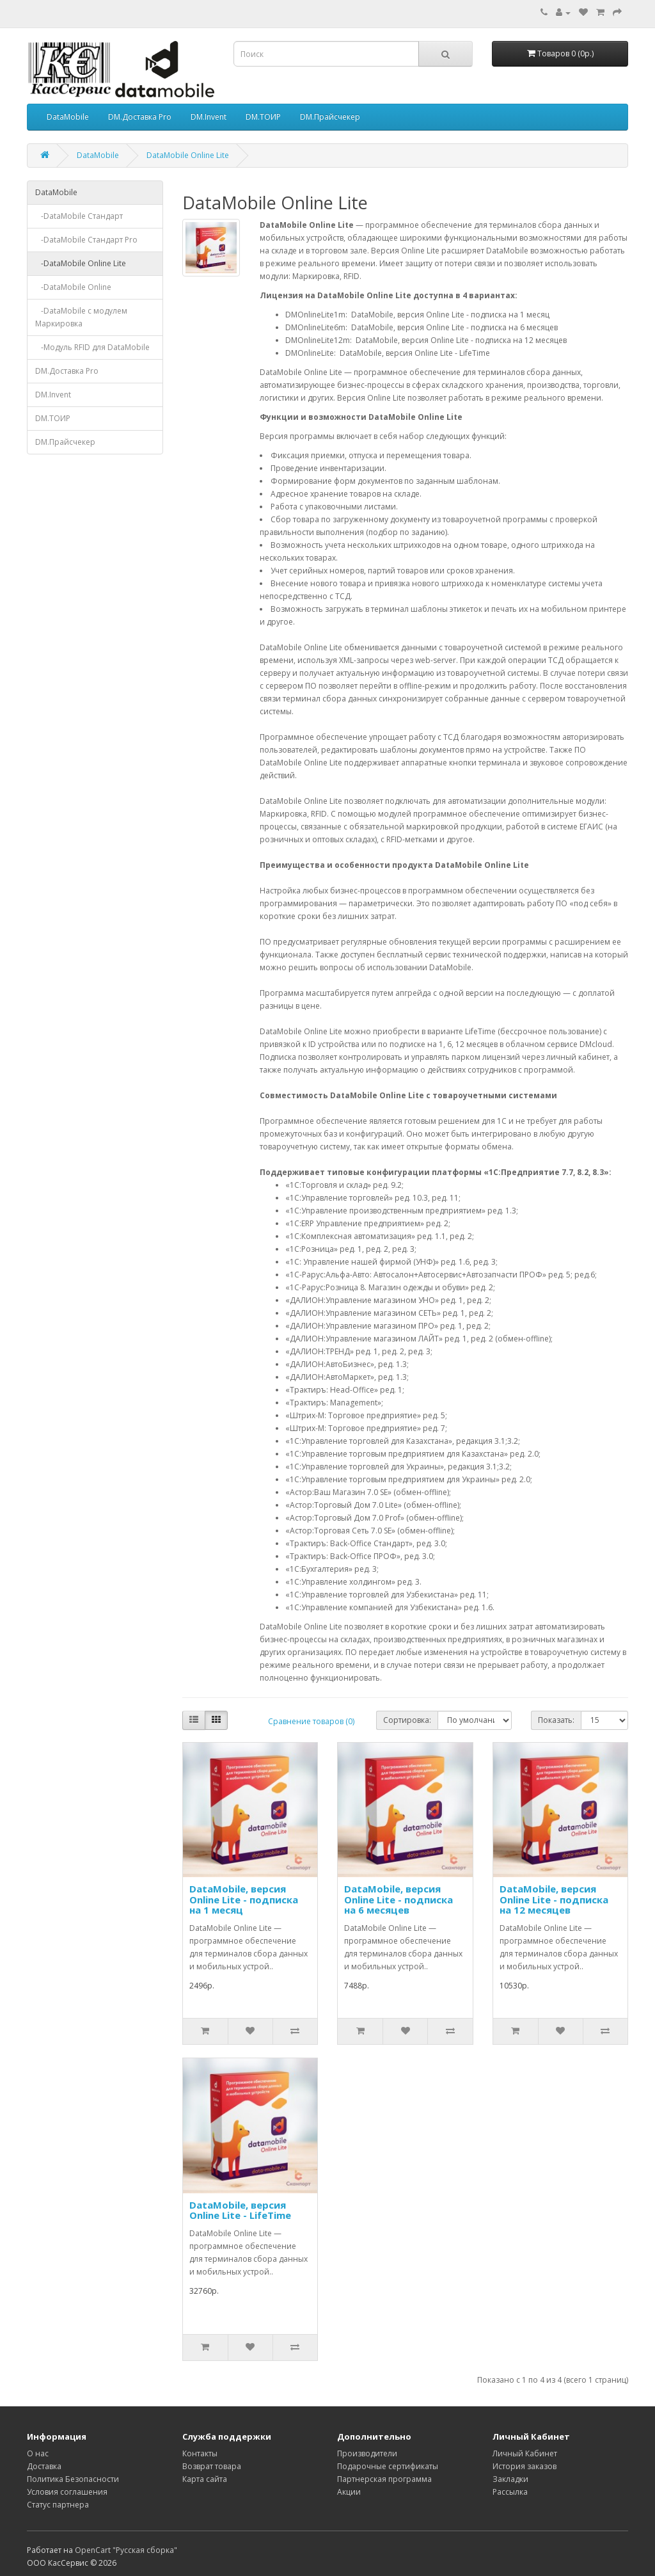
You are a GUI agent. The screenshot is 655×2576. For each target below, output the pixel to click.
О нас (38, 2453)
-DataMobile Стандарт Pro (86, 239)
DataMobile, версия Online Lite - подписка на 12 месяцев (554, 1899)
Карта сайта (204, 2479)
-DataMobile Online (73, 287)
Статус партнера (58, 2504)
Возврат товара (211, 2466)
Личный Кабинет (525, 2453)
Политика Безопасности (73, 2479)
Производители (367, 2453)
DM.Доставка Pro (139, 116)
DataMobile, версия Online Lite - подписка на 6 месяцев (398, 1899)
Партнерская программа (384, 2479)
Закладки (510, 2479)
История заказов (524, 2466)
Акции (349, 2491)
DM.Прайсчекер (330, 116)
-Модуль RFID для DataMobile (92, 347)
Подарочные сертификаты (387, 2466)
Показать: (556, 1720)
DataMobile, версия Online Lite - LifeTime (240, 2210)
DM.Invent (208, 116)
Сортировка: (407, 1720)
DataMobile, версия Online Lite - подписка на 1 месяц (243, 1899)
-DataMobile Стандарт (79, 216)
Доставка (44, 2466)
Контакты (199, 2453)
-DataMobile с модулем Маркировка (81, 317)
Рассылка (510, 2491)
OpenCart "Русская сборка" (126, 2550)
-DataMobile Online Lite (80, 263)
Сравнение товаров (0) (311, 1721)
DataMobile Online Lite (187, 155)
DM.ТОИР (263, 116)
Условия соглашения (67, 2491)
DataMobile (68, 116)
